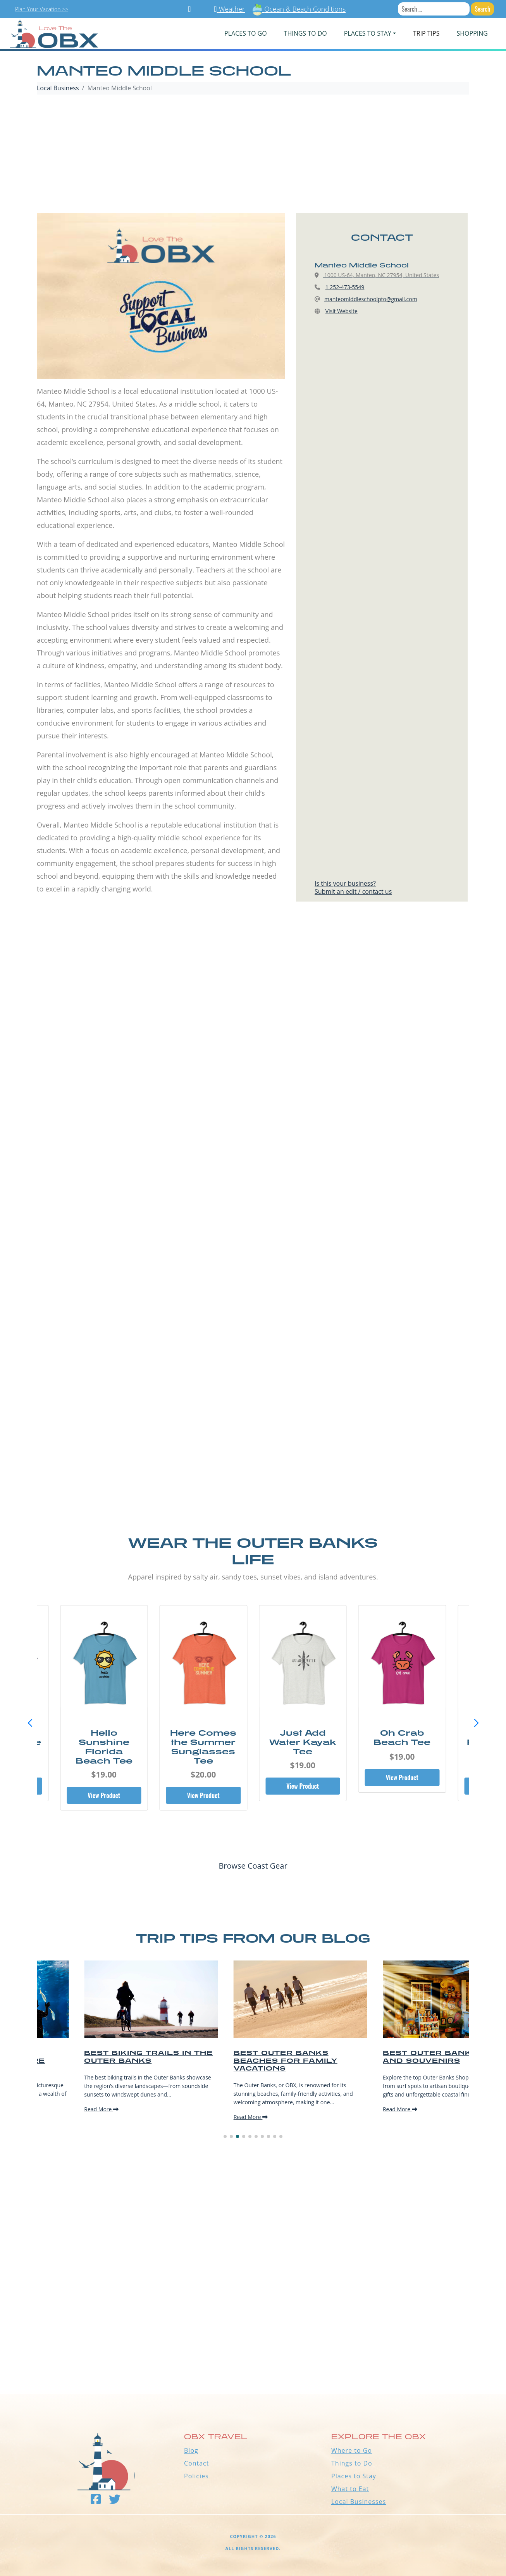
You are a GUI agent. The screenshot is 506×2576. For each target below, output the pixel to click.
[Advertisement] (253, 155)
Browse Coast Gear (253, 1865)
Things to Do (351, 2463)
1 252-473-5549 (345, 287)
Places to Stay (353, 2476)
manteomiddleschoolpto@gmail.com (370, 299)
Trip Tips (426, 33)
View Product (104, 1795)
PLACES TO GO (245, 33)
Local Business (58, 88)
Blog (191, 2450)
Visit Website (341, 311)
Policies (196, 2476)
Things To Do (305, 33)
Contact (196, 2463)
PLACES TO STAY (367, 33)
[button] (476, 1723)
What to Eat (350, 2489)
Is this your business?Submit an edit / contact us (353, 887)
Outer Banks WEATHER (253, 2365)
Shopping (472, 33)
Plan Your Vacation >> (41, 9)
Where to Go (351, 2450)
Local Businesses (358, 2501)
